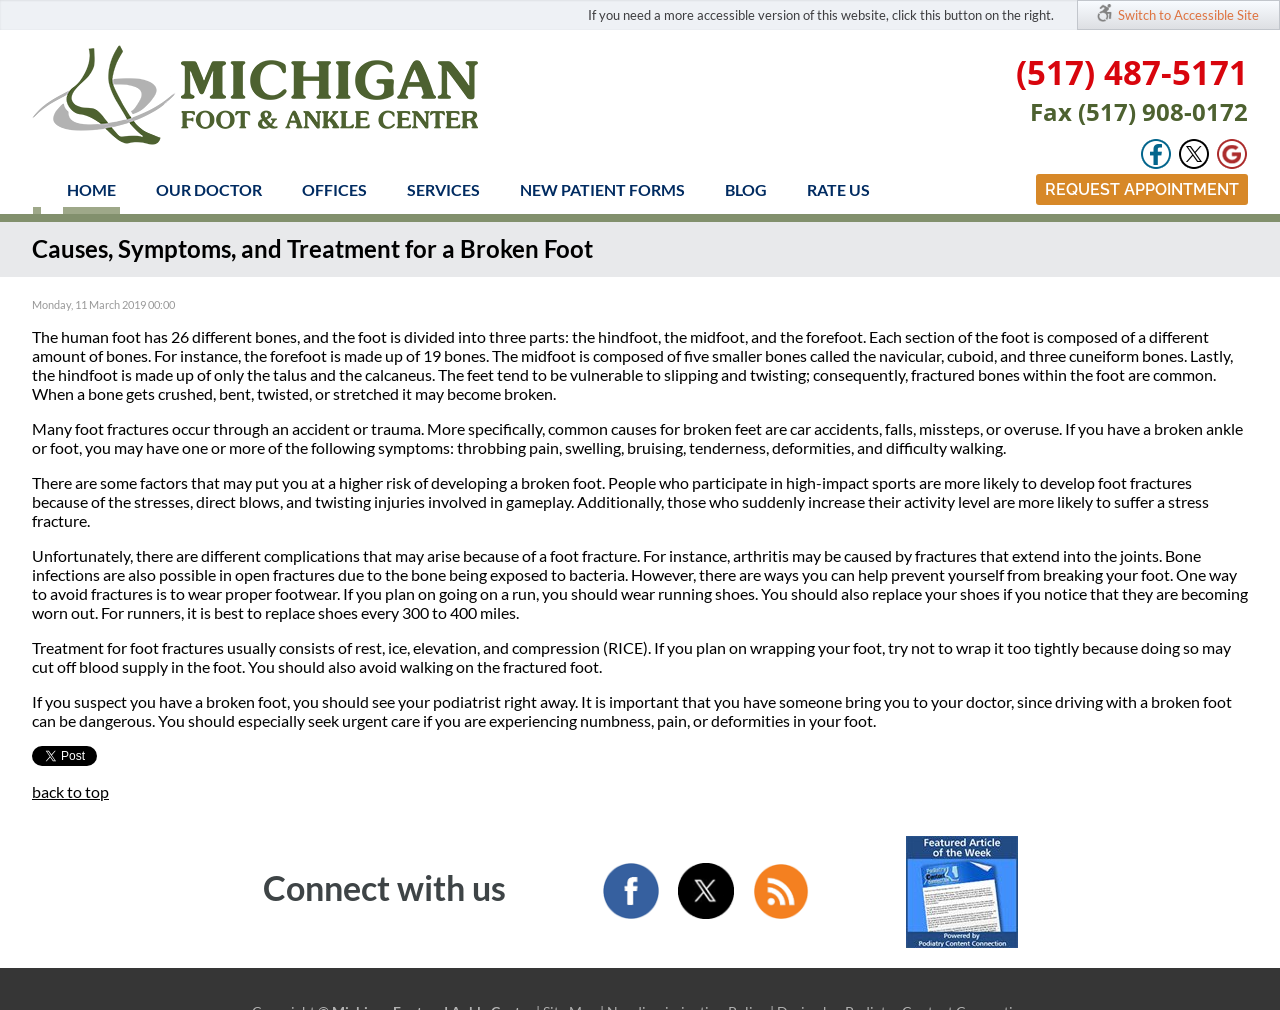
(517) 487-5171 (1132, 72)
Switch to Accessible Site (1188, 15)
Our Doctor (209, 189)
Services (443, 189)
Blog (746, 189)
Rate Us (838, 189)
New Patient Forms (602, 189)
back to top (70, 791)
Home (91, 189)
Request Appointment (1142, 189)
